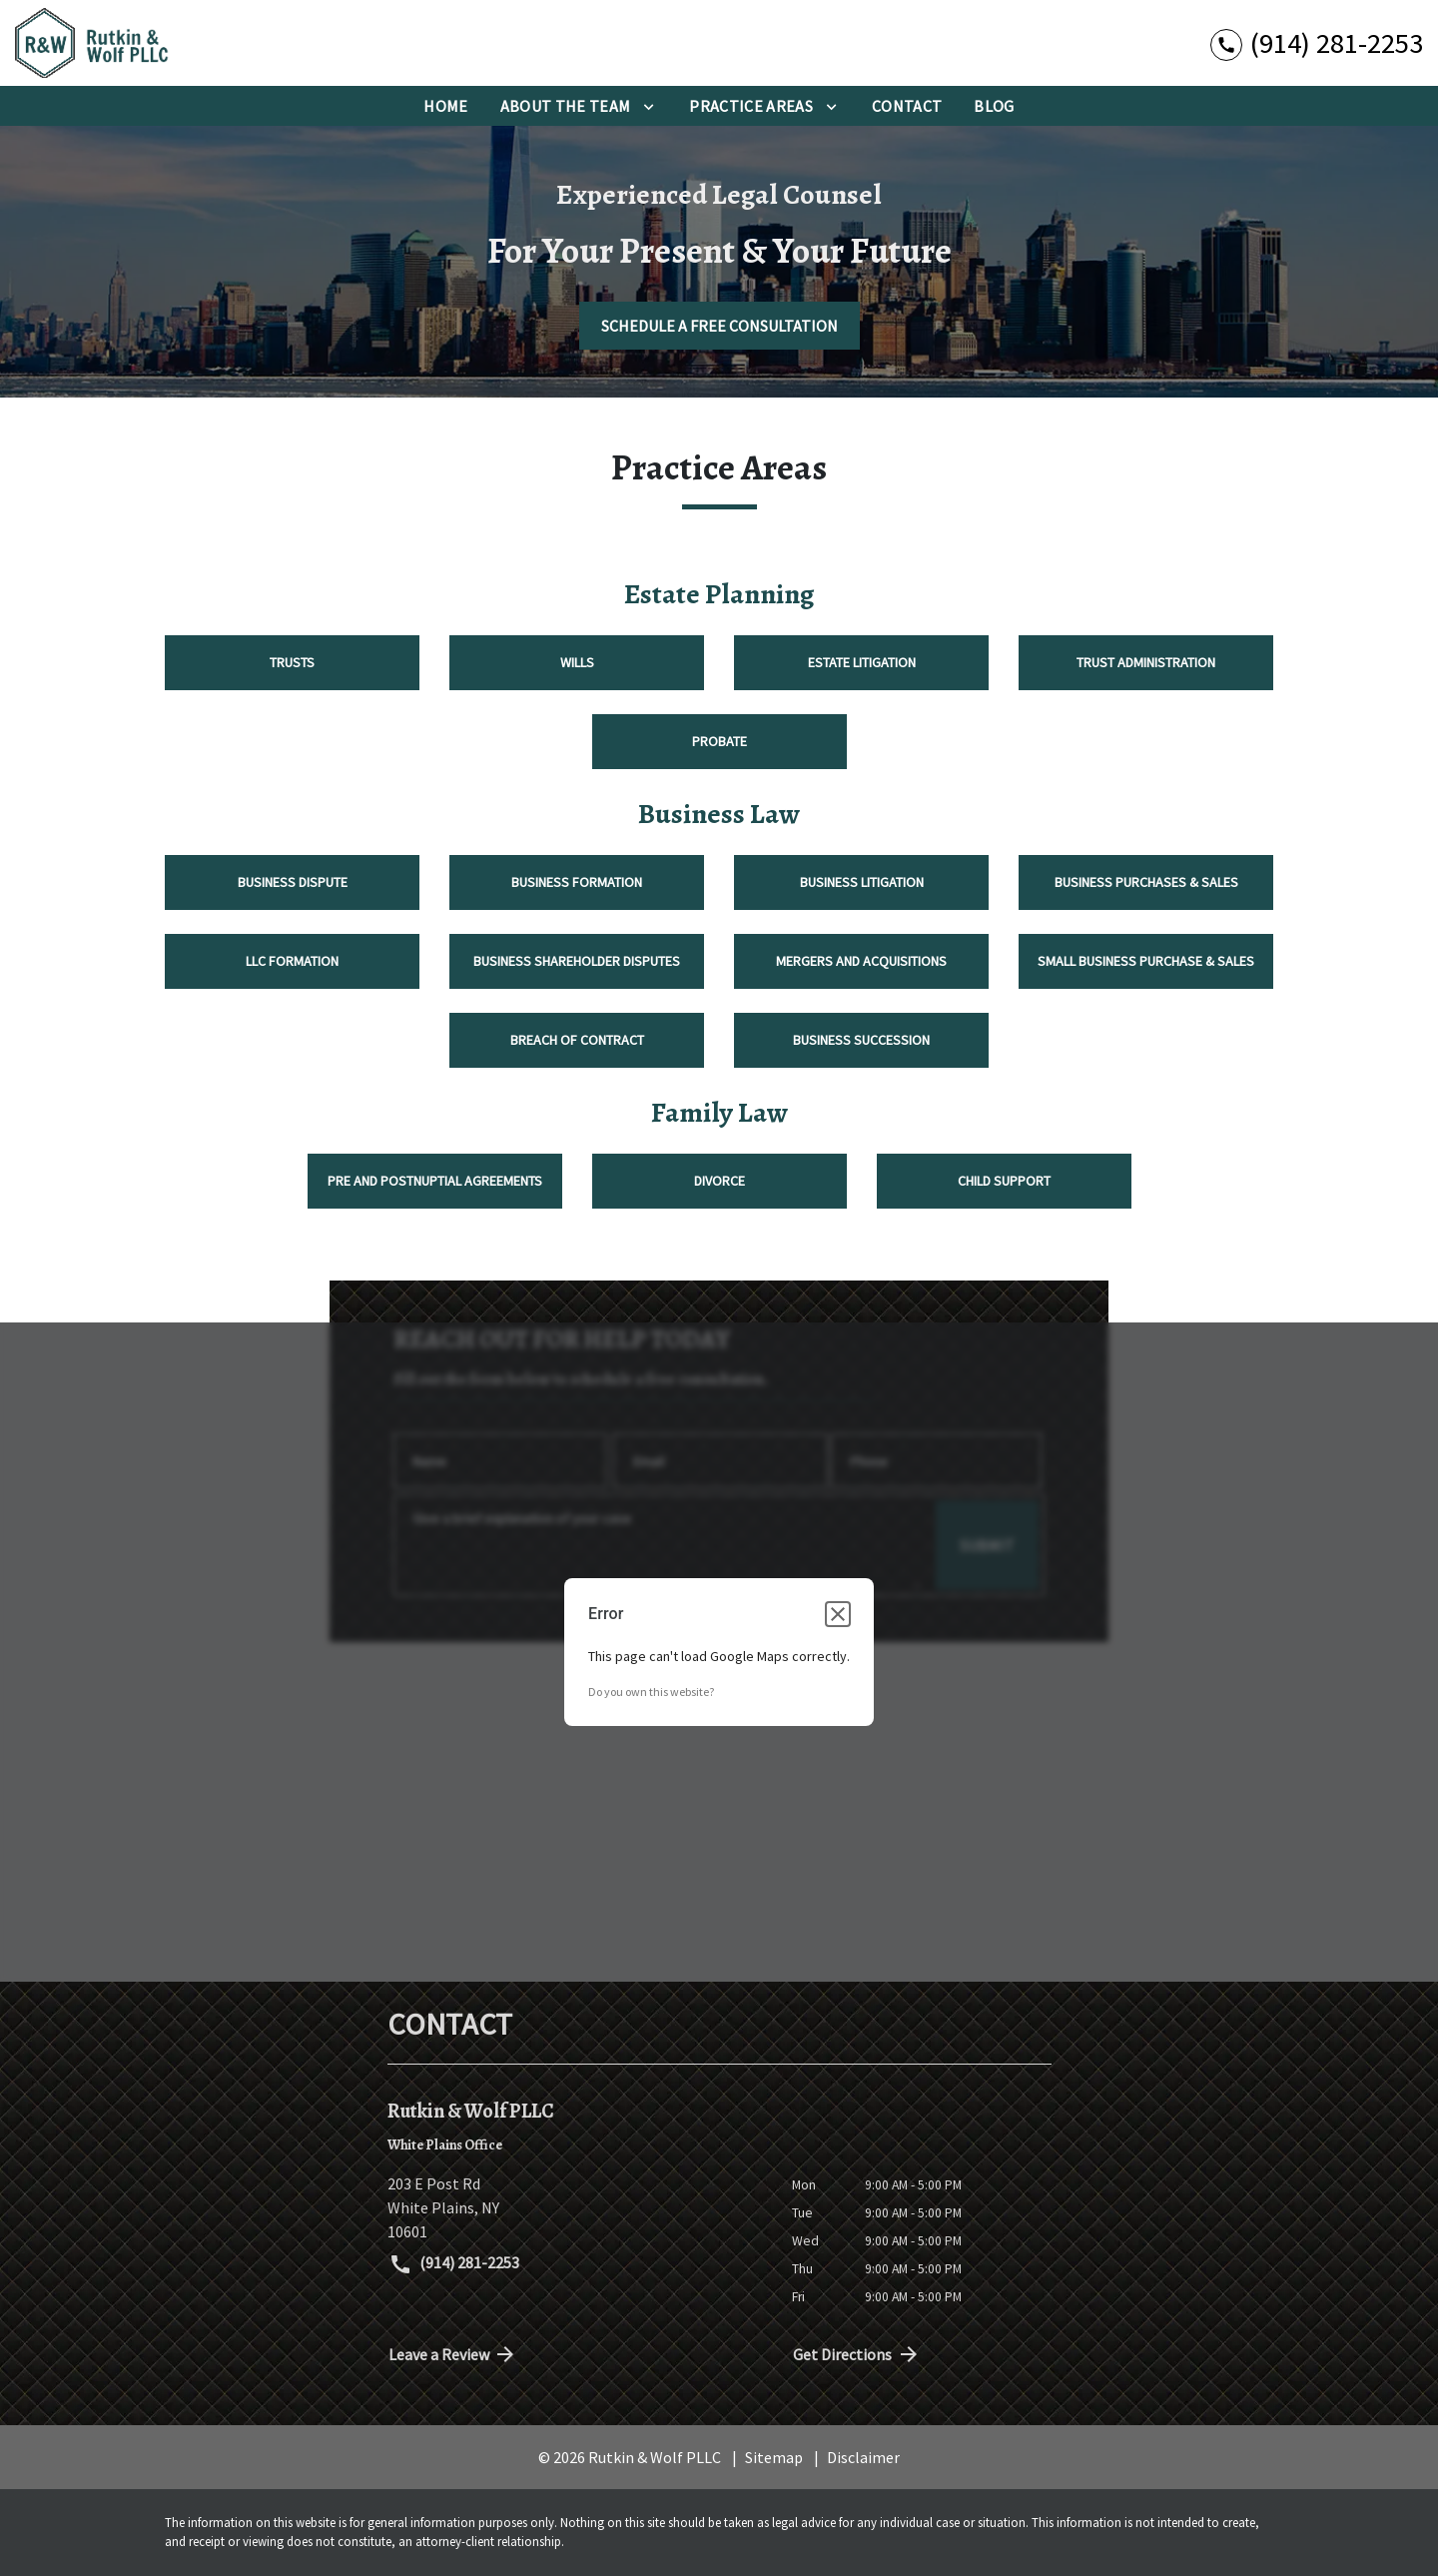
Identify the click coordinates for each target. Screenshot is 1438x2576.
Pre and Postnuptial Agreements (435, 1181)
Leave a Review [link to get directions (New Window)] (453, 2354)
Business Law (719, 814)
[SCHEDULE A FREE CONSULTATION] (719, 326)
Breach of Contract (577, 1040)
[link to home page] (140, 43)
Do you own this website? (651, 1691)
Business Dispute (293, 882)
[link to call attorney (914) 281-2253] (1316, 42)
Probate (719, 741)
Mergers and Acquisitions (861, 961)
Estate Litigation (862, 662)
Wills (577, 662)
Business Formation (576, 882)
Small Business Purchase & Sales (1146, 961)
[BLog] (994, 106)
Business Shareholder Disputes (576, 961)
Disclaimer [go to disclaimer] (863, 2457)
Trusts (292, 662)
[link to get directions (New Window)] (574, 2207)
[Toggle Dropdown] (648, 106)
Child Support (1004, 1181)
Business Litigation (862, 882)
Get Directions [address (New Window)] (857, 2354)
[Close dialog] (838, 1614)
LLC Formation (292, 961)
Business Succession (861, 1040)
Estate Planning (719, 594)
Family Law (719, 1113)
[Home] (445, 106)
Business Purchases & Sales (1146, 882)
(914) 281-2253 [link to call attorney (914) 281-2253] (454, 2264)
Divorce (719, 1181)
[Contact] (907, 106)
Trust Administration (1146, 662)
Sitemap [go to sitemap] (774, 2457)
